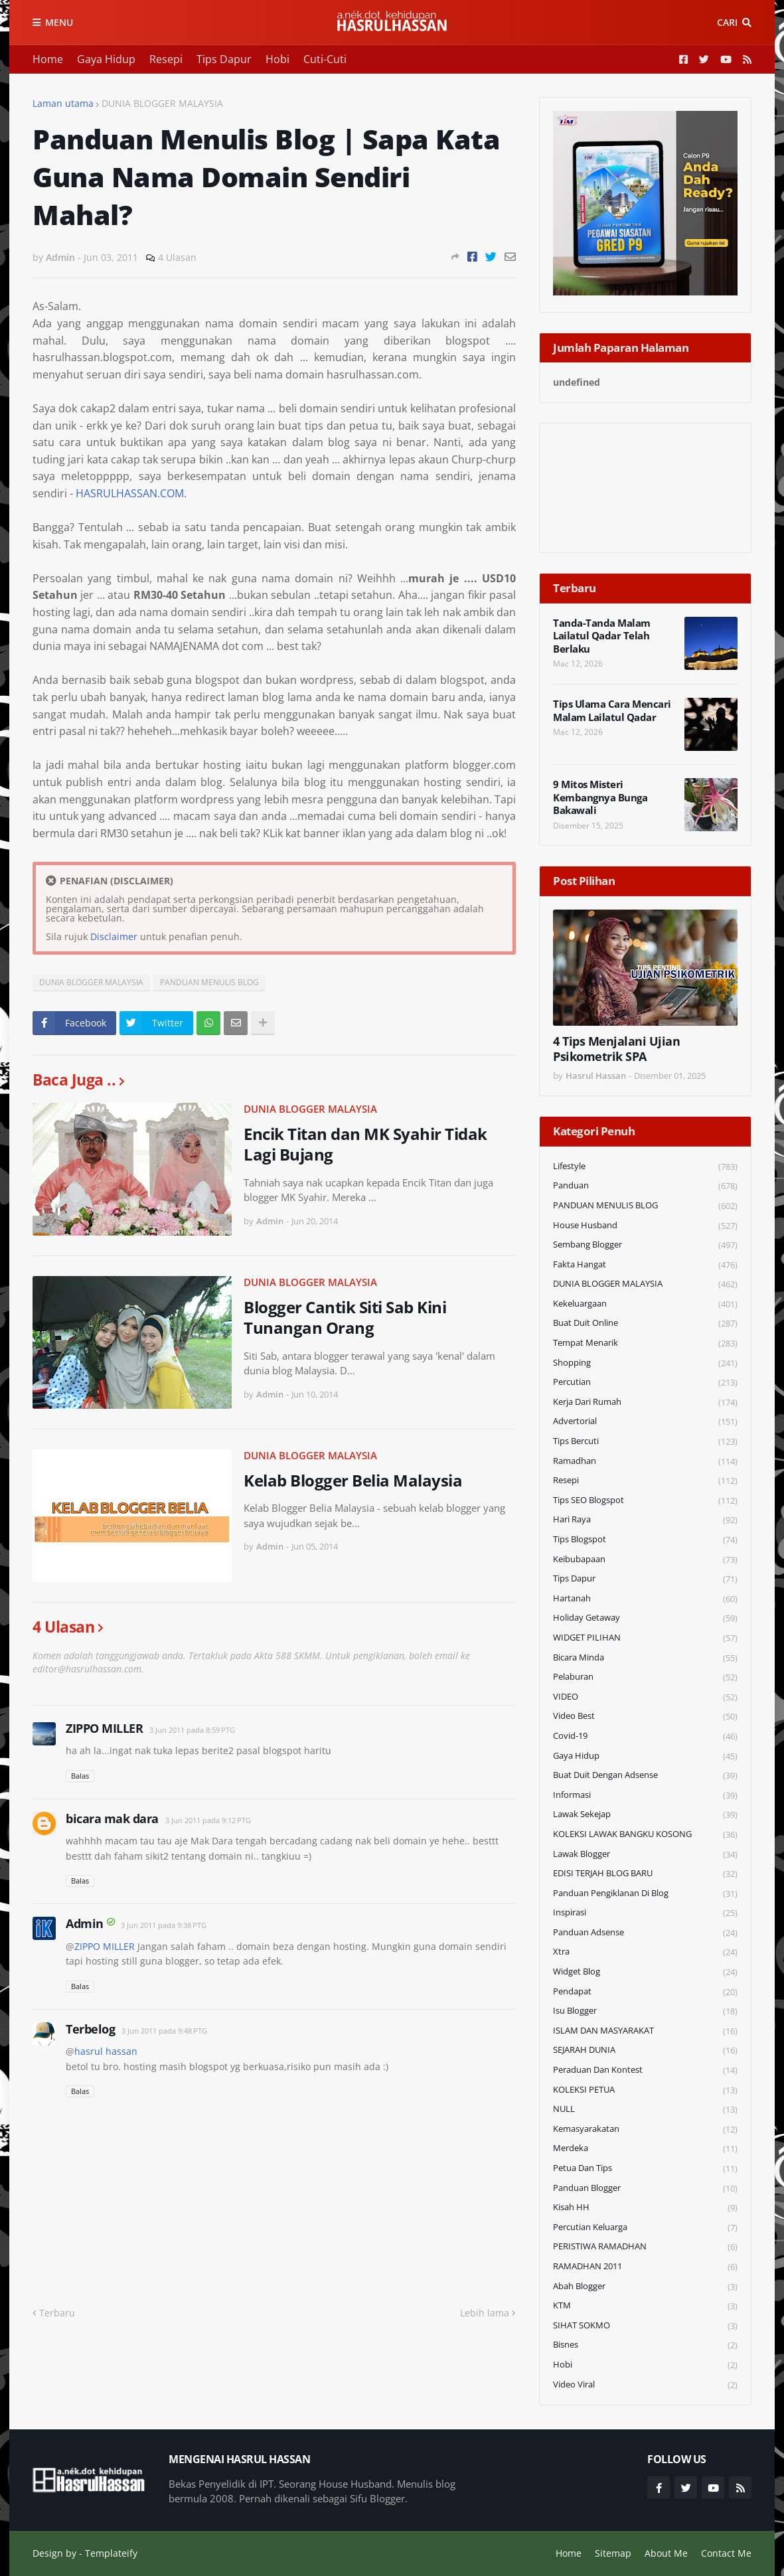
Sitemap (613, 2553)
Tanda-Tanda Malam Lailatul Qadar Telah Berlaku (602, 636)
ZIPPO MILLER (104, 1728)
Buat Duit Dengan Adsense (645, 1776)
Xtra (645, 1952)
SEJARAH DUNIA (645, 2050)
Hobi (277, 59)
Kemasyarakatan (645, 2129)
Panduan (645, 1186)
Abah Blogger (645, 2287)
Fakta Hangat (645, 1265)
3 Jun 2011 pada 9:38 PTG (163, 1925)
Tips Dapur (224, 59)
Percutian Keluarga (645, 2228)
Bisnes (645, 2345)
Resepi (166, 59)
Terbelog (90, 2029)
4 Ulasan (177, 257)
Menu (59, 22)
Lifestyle (645, 1167)
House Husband (645, 1226)
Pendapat (645, 1992)
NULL (645, 2110)
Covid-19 (645, 1736)
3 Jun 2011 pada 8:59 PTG (192, 1730)
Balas (80, 1776)
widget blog (645, 1972)
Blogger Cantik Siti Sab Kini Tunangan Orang (345, 1317)
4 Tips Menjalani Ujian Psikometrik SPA (616, 1049)
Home (48, 59)
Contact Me (726, 2553)
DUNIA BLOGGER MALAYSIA (162, 103)
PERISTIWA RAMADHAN (645, 2247)
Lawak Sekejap (645, 1815)
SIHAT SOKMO (645, 2326)
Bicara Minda (645, 1658)
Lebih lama (484, 2312)
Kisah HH (645, 2208)
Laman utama (63, 103)
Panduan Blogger (645, 2189)
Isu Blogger (645, 2011)
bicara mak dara (112, 1818)
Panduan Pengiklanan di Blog (645, 1894)
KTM (645, 2306)
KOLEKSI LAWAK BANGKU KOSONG (645, 1835)
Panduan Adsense (645, 1933)
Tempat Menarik (645, 1343)
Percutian (645, 1383)
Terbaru (57, 2312)
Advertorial (645, 1422)
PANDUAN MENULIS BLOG (209, 982)
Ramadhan (645, 1462)
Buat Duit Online (645, 1323)
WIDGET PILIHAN (645, 1638)
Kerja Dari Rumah (645, 1402)
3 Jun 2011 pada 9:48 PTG (164, 2031)
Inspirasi (645, 1913)
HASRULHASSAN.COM (130, 493)
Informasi (645, 1796)
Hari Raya (645, 1520)
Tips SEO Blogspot (645, 1501)
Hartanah (645, 1599)
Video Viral (645, 2384)
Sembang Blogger (645, 1245)
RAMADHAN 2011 (645, 2267)
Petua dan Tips (645, 2169)
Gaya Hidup (106, 59)
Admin (85, 1923)
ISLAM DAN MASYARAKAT (645, 2031)
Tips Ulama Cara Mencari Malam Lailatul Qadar (612, 711)
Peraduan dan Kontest (645, 2070)
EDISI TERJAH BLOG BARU (645, 1874)
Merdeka (645, 2149)
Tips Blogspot (645, 1540)
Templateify (111, 2553)
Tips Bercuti (645, 1442)
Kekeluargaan (645, 1304)
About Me (666, 2553)
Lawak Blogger (645, 1855)
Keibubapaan (645, 1560)
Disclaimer (113, 936)
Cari (727, 22)
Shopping (645, 1363)
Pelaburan (645, 1677)
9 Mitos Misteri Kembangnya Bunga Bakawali (600, 797)
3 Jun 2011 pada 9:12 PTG (208, 1820)
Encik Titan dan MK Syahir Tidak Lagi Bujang (365, 1144)
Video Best (645, 1717)
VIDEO (645, 1697)
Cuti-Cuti (325, 59)
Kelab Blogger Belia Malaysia (353, 1480)
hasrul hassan (105, 2051)
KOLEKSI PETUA (645, 2090)
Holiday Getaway (645, 1618)
